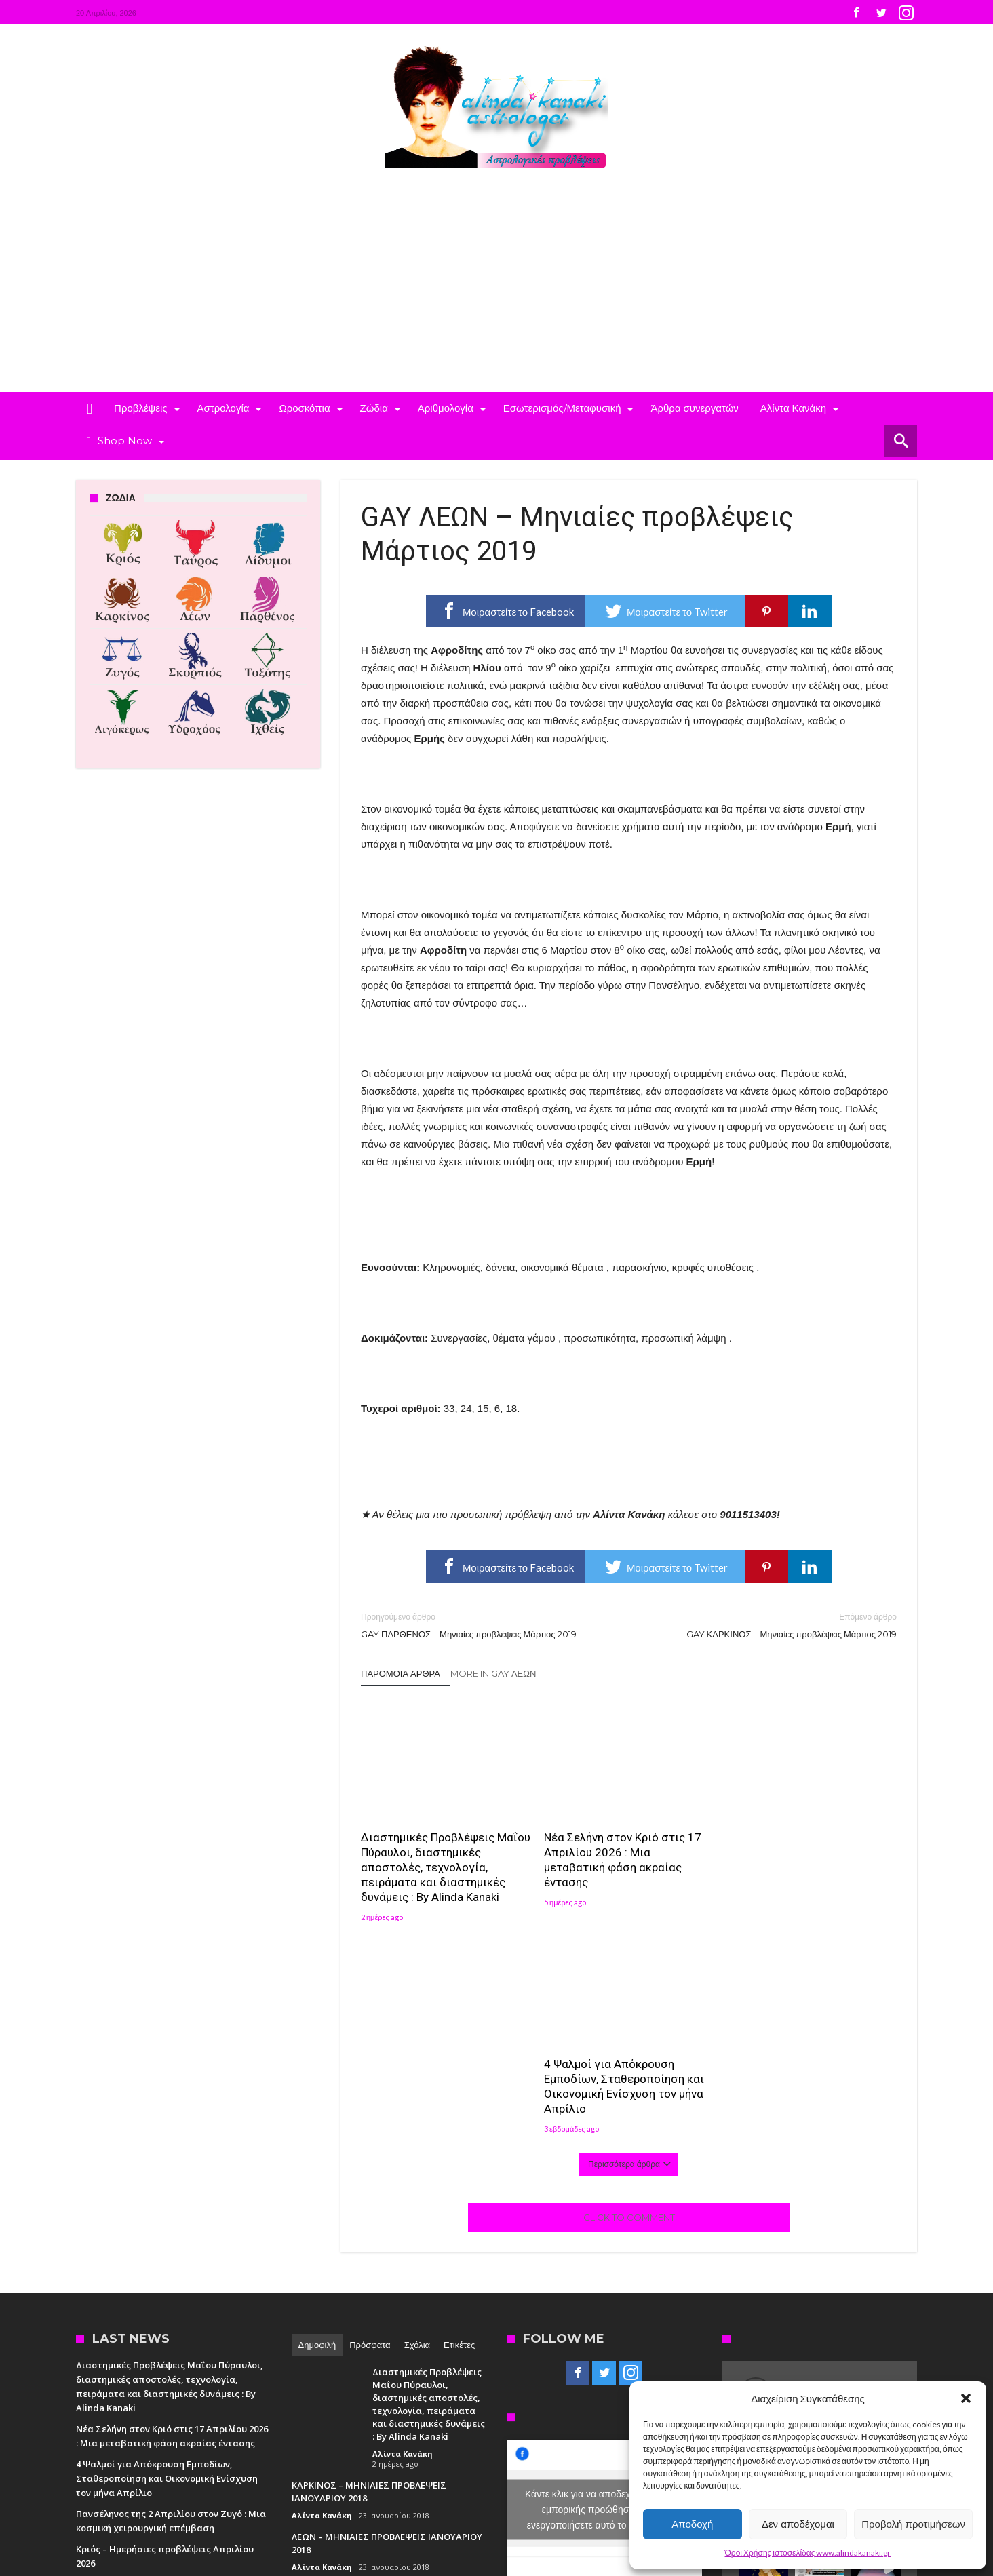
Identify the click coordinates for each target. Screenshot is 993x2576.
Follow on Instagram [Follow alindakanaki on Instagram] (789, 2212)
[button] (966, 2398)
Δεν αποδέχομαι (798, 2524)
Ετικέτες (459, 2133)
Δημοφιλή (317, 2133)
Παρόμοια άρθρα (400, 1673)
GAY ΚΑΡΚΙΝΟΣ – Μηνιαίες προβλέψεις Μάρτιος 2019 (773, 1624)
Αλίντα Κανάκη (402, 2242)
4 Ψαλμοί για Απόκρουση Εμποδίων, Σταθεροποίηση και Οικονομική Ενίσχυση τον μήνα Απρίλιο (807, 1860)
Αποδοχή (692, 2524)
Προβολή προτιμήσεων (913, 2524)
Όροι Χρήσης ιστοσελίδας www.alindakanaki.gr (808, 2553)
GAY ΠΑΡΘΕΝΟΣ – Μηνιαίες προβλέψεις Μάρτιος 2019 (484, 1624)
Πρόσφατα (369, 2133)
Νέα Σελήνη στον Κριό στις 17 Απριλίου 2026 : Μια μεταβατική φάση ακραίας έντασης (622, 1860)
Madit (216, 2487)
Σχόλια (417, 2133)
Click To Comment (629, 2005)
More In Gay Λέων (493, 1673)
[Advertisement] (496, 290)
